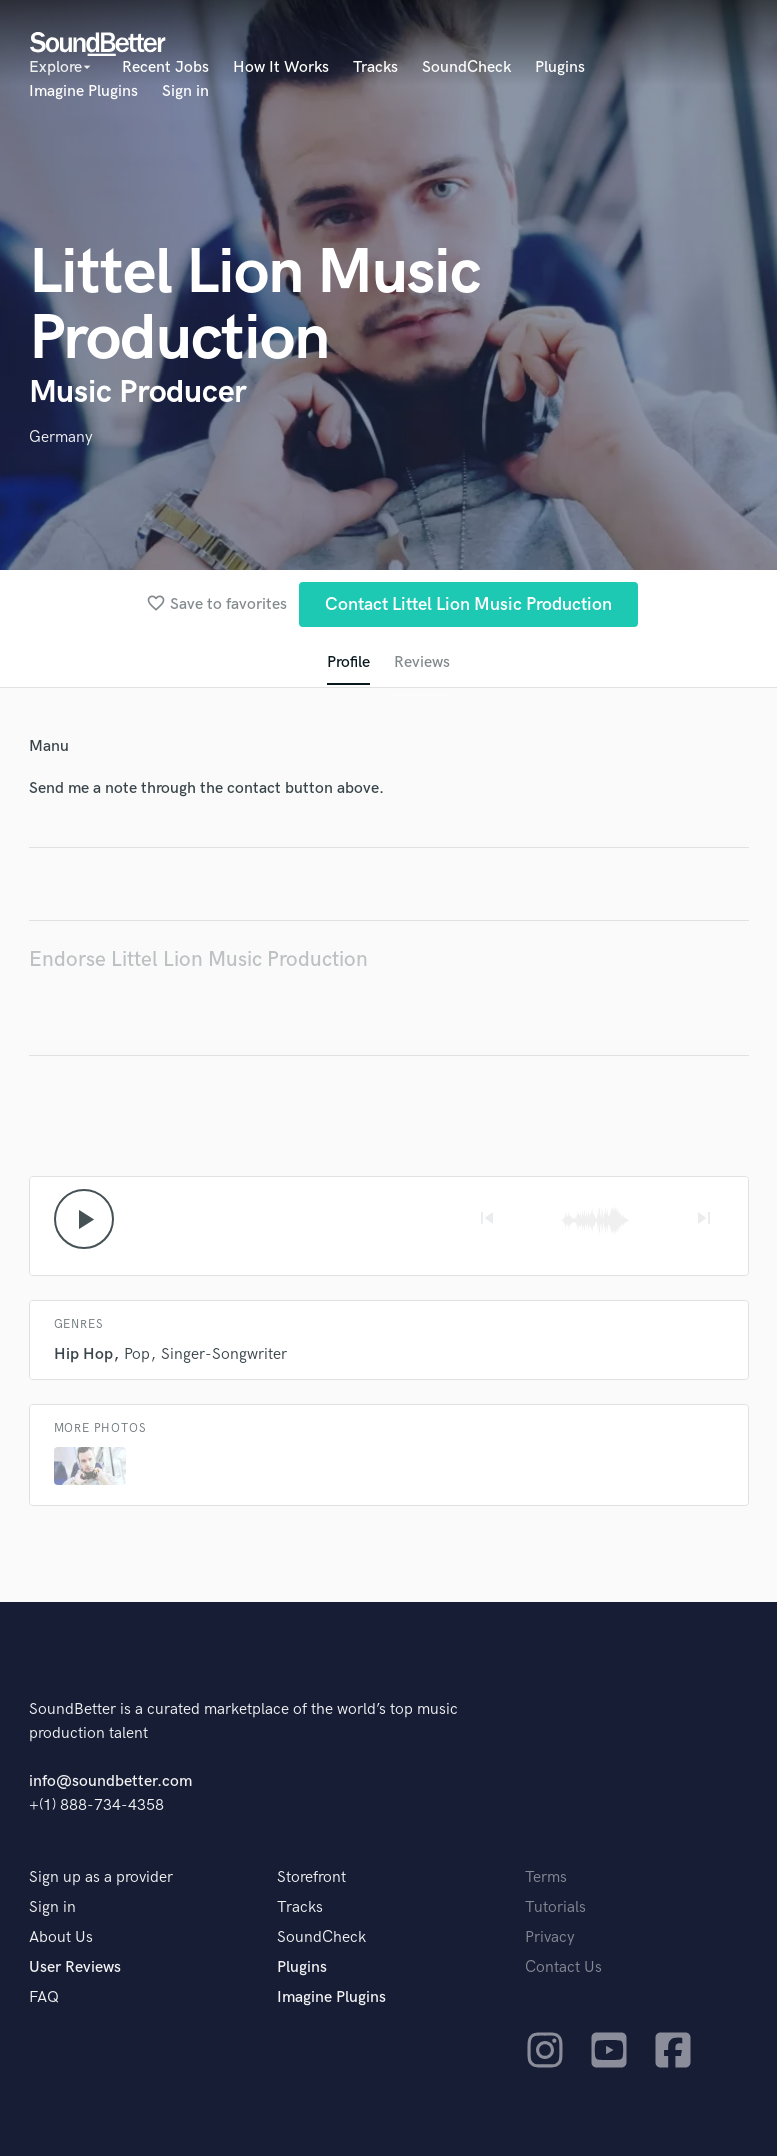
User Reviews (75, 1967)
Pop (137, 1354)
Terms (546, 1877)
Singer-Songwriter (224, 1354)
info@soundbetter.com (110, 1781)
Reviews (422, 662)
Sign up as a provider (101, 1877)
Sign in (185, 91)
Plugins (560, 67)
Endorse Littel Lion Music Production (198, 959)
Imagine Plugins (83, 91)
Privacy (550, 1937)
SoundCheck (466, 67)
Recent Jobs (165, 67)
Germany (61, 437)
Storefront (311, 1877)
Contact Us (563, 1967)
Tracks (375, 67)
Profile (348, 662)
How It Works (281, 67)
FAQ (44, 1997)
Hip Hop (83, 1354)
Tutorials (555, 1907)
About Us (61, 1937)
